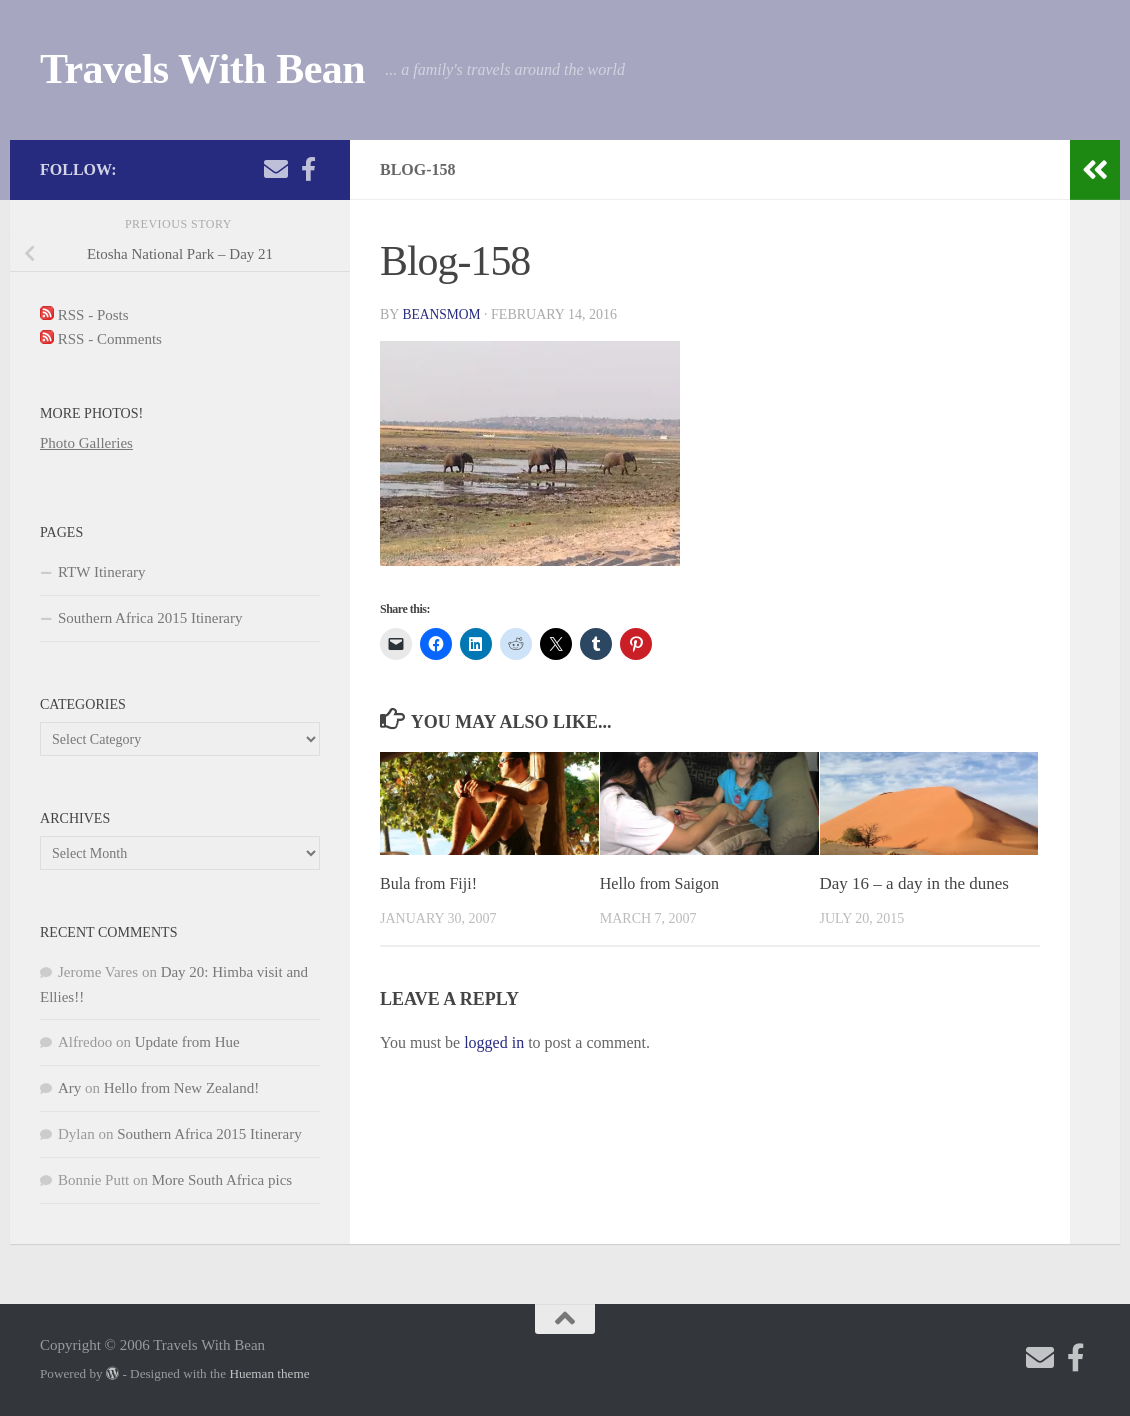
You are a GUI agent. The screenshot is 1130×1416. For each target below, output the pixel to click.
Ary (69, 1088)
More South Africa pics (222, 1180)
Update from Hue (187, 1042)
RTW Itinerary (102, 572)
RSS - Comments (101, 339)
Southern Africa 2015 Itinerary (150, 618)
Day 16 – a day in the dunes (914, 883)
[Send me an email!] (276, 169)
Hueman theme (269, 1373)
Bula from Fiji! (431, 883)
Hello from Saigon (663, 883)
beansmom (442, 314)
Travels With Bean (202, 69)
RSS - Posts (84, 315)
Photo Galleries (86, 443)
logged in (494, 1042)
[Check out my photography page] (308, 169)
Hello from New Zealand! (181, 1088)
